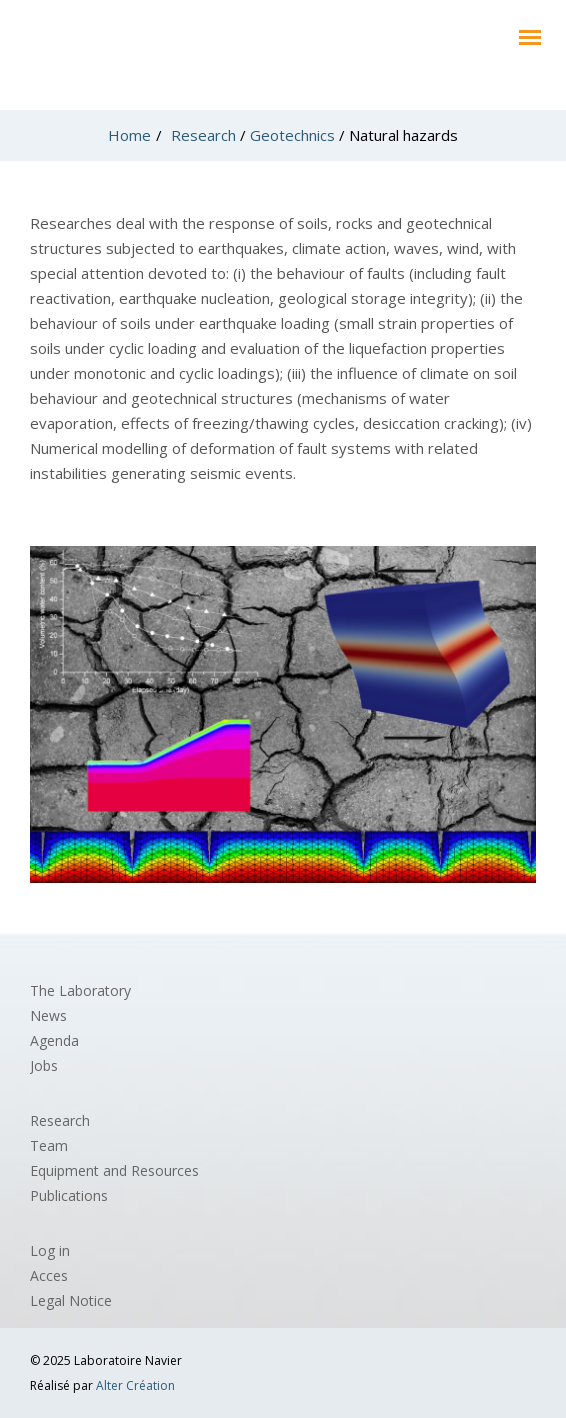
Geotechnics (292, 135)
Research (203, 135)
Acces (49, 1275)
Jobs (44, 1065)
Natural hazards (403, 135)
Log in (50, 1250)
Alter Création (135, 1385)
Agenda (54, 1040)
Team (49, 1145)
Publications (69, 1195)
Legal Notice (71, 1300)
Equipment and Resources (114, 1170)
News (48, 1015)
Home (129, 135)
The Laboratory (80, 990)
